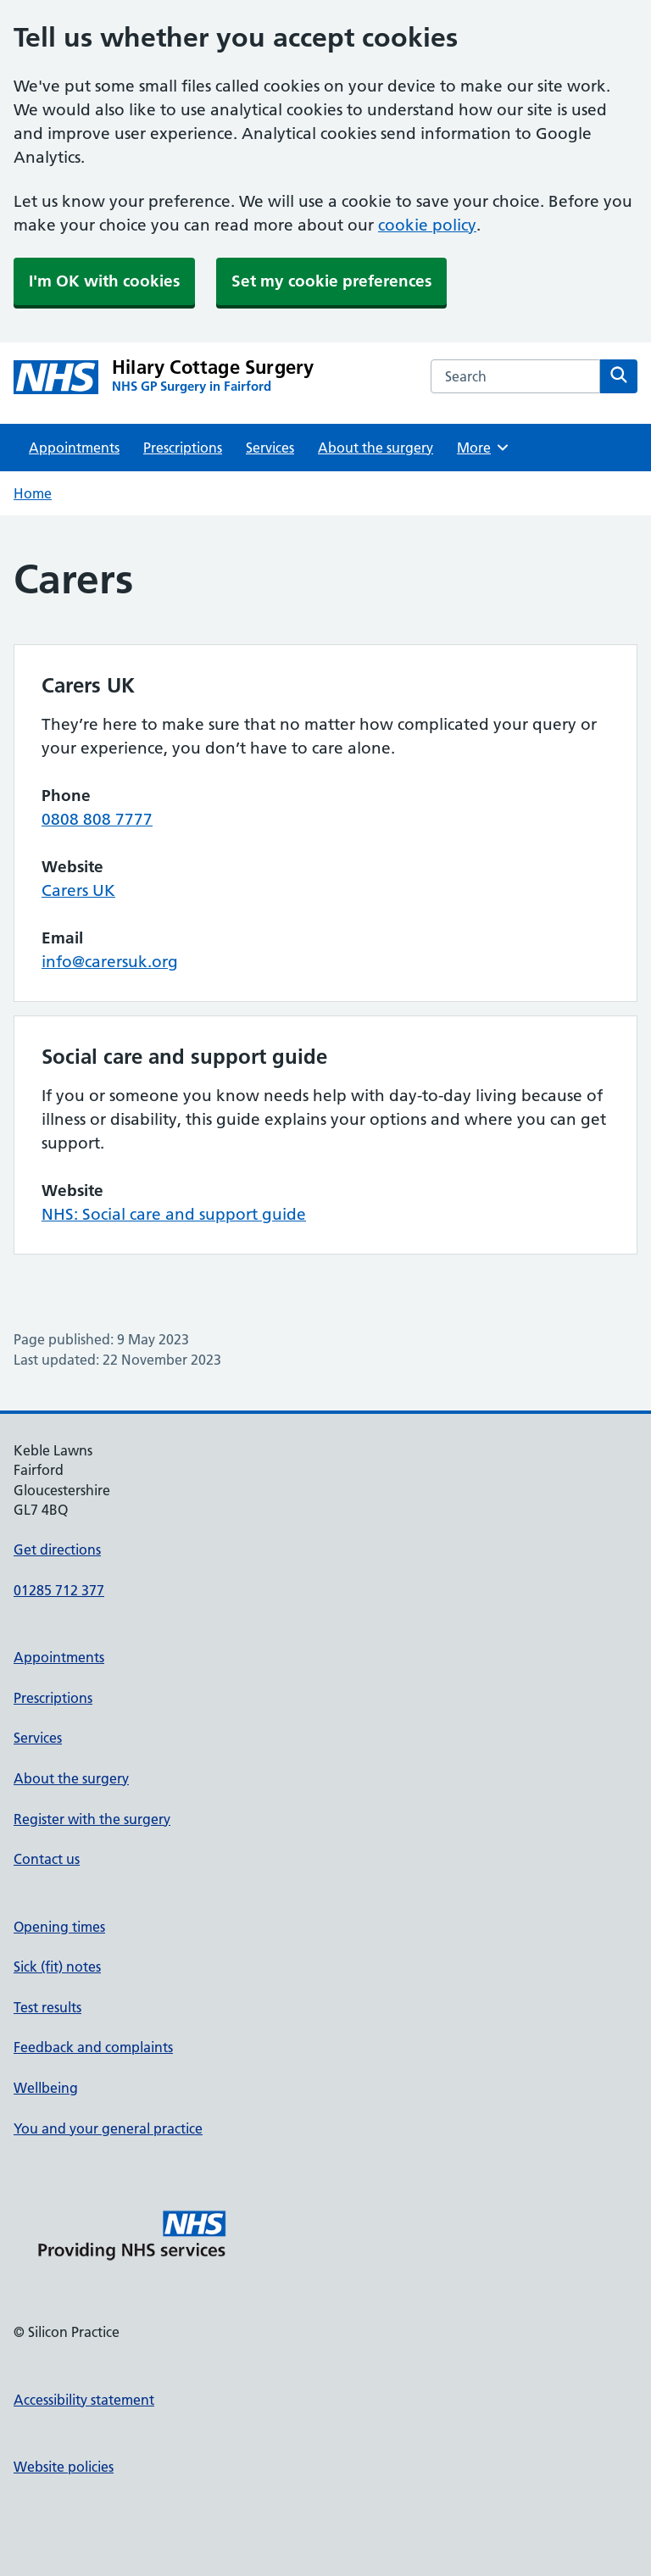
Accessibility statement (84, 2399)
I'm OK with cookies (104, 281)
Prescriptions (182, 447)
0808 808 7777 (97, 819)
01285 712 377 (59, 1590)
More (483, 447)
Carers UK (78, 890)
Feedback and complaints (93, 2047)
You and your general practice (108, 2128)
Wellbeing (46, 2087)
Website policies (64, 2466)
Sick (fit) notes (57, 1966)
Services (270, 447)
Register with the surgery (92, 1819)
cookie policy (427, 225)
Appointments (74, 447)
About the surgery (375, 447)
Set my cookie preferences (331, 281)
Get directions (57, 1549)
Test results (47, 2007)
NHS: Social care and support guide (174, 1214)
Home (33, 493)
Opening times (59, 1926)
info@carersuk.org (110, 961)
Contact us (47, 1858)
